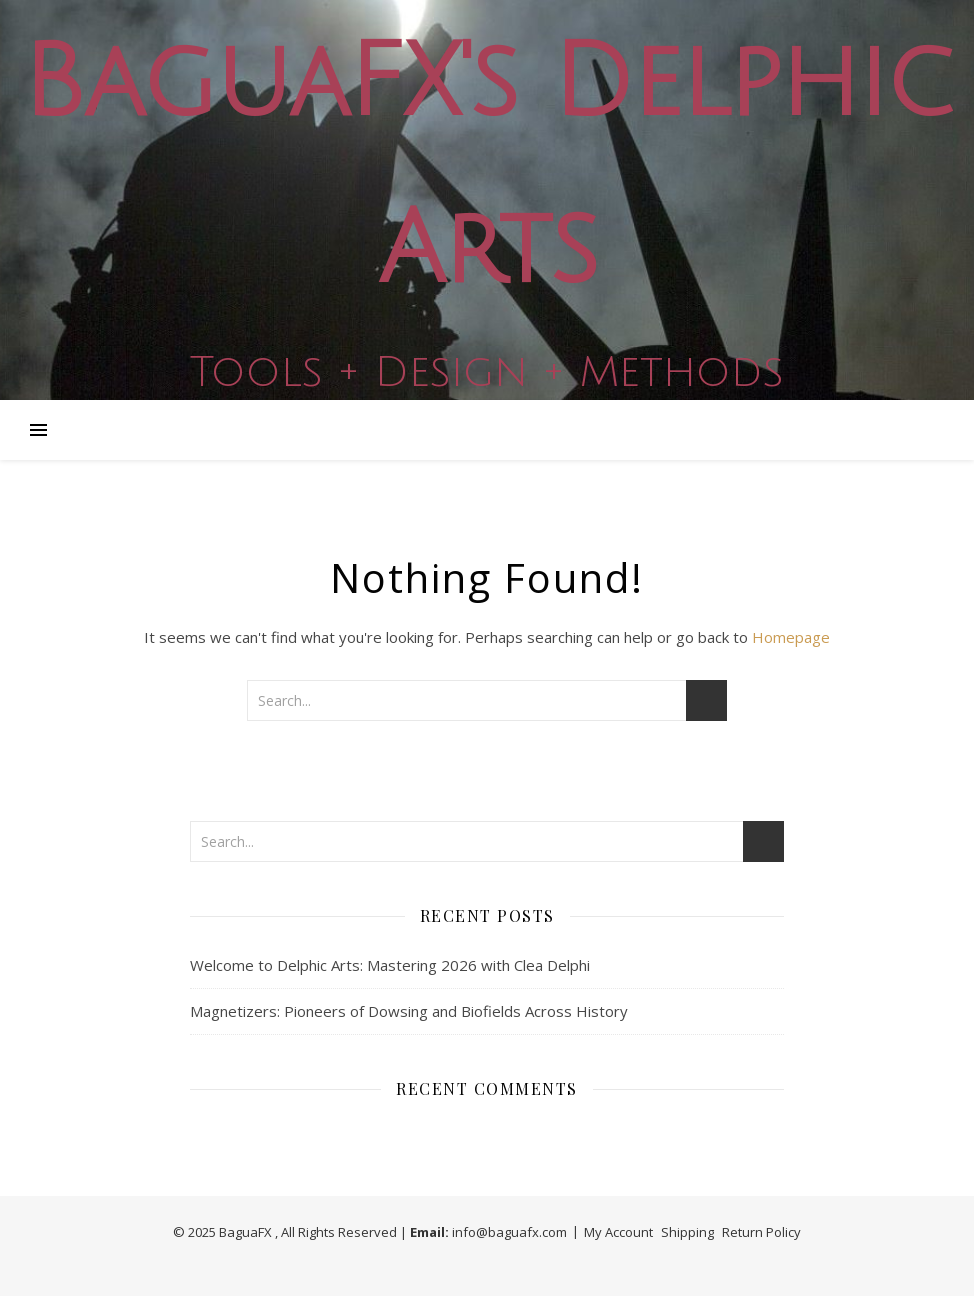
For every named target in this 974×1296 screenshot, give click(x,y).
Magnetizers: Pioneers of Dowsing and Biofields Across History (409, 1011)
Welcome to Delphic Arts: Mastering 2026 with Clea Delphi (390, 965)
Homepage (791, 637)
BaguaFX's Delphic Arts (487, 167)
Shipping (687, 1232)
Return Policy (761, 1232)
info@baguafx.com (509, 1232)
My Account (618, 1232)
